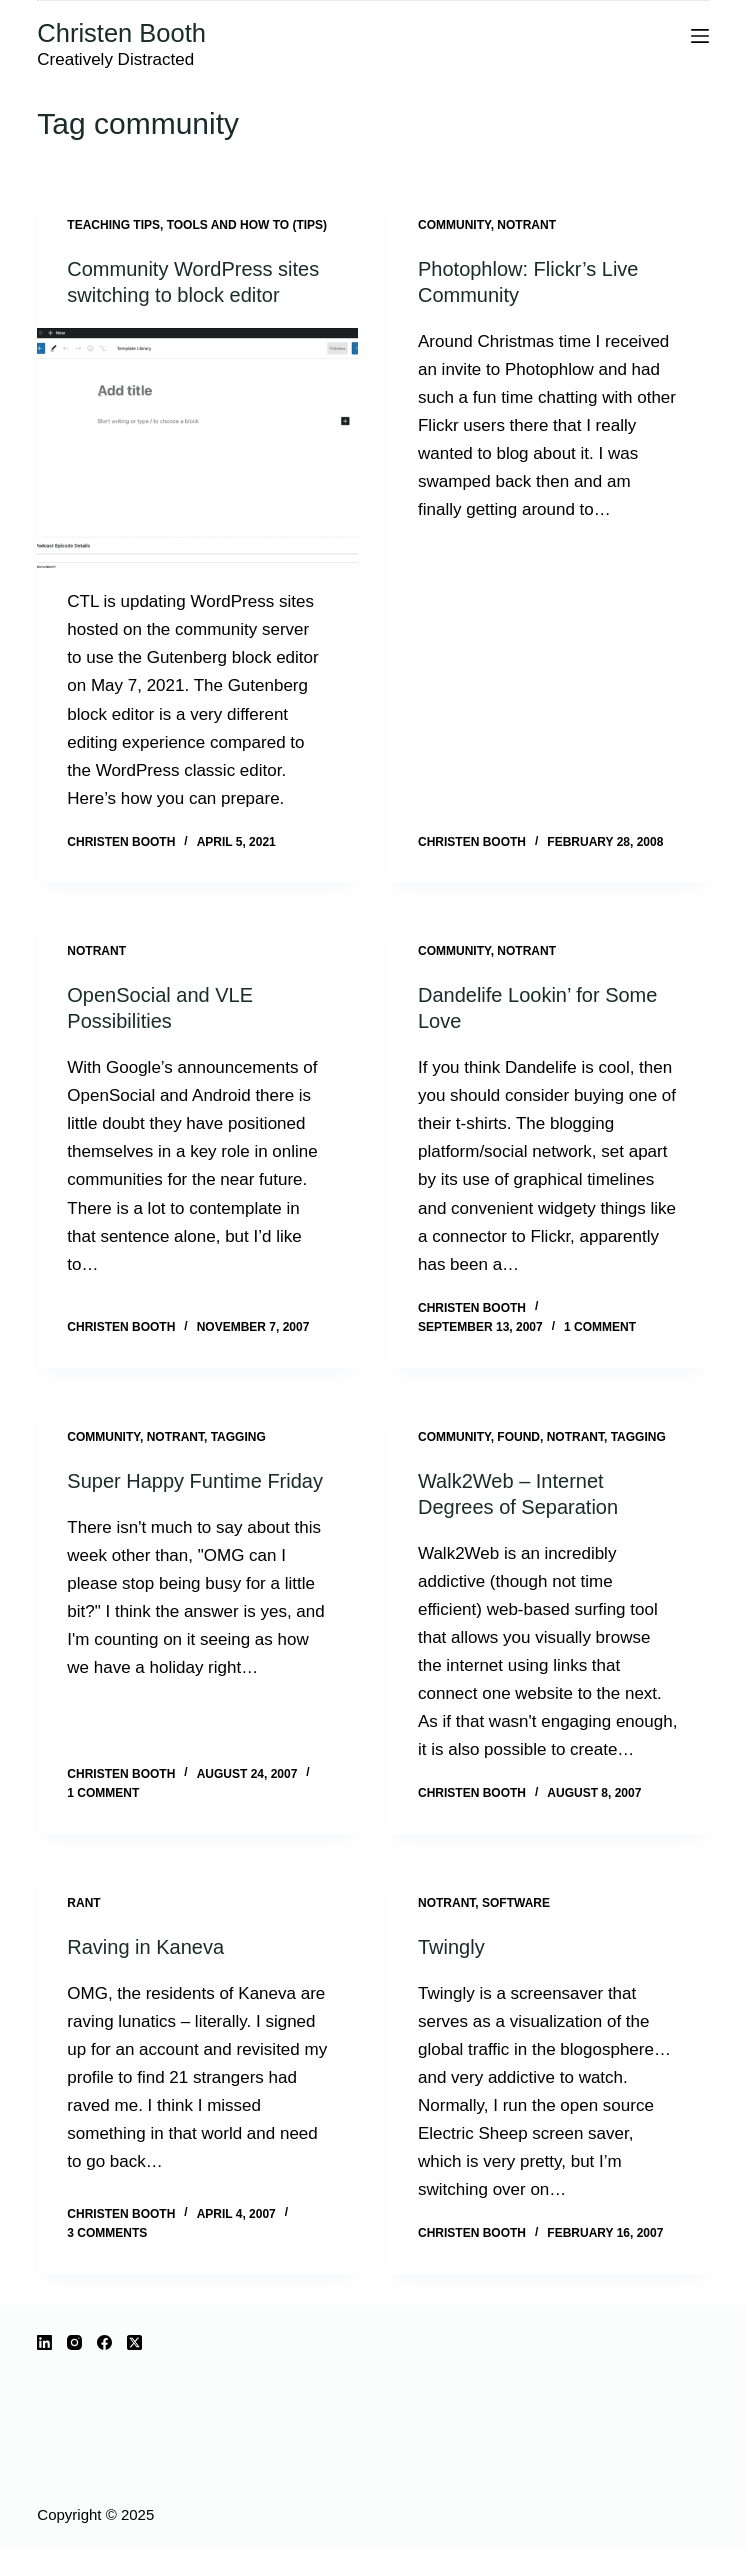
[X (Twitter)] (134, 2342)
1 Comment (600, 1327)
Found (518, 1437)
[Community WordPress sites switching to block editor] (197, 448)
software (516, 1903)
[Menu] (700, 36)
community (454, 225)
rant (83, 1903)
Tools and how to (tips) (247, 225)
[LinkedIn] (44, 2342)
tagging (238, 1437)
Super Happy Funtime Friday (195, 1481)
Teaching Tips (113, 225)
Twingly (451, 1947)
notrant (526, 225)
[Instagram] (74, 2342)
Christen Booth (121, 33)
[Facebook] (104, 2342)
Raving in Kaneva (145, 1947)
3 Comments (107, 2233)
